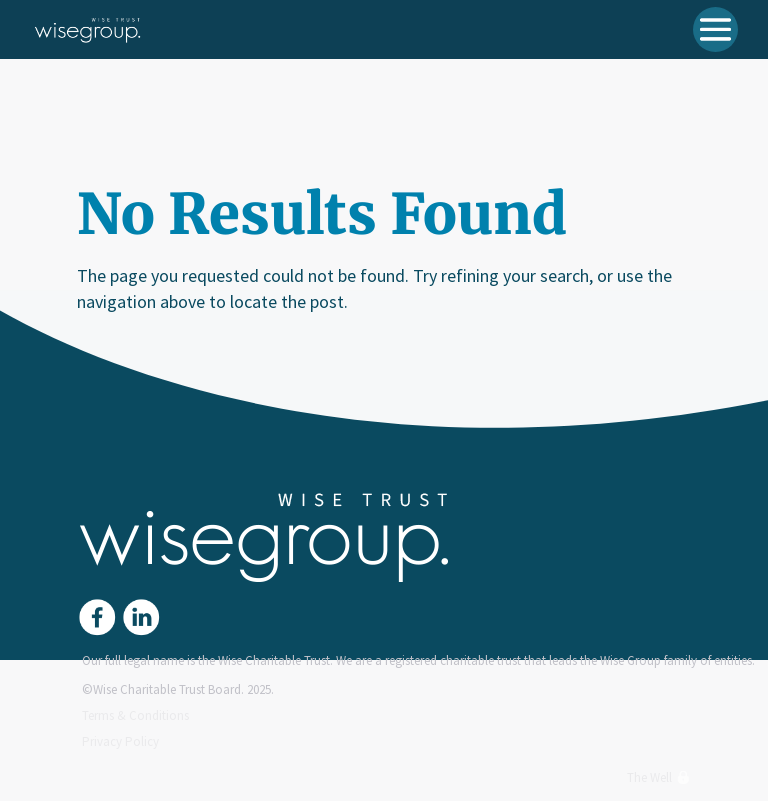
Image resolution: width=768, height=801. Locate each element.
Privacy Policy (120, 741)
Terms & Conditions (135, 715)
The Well (659, 777)
